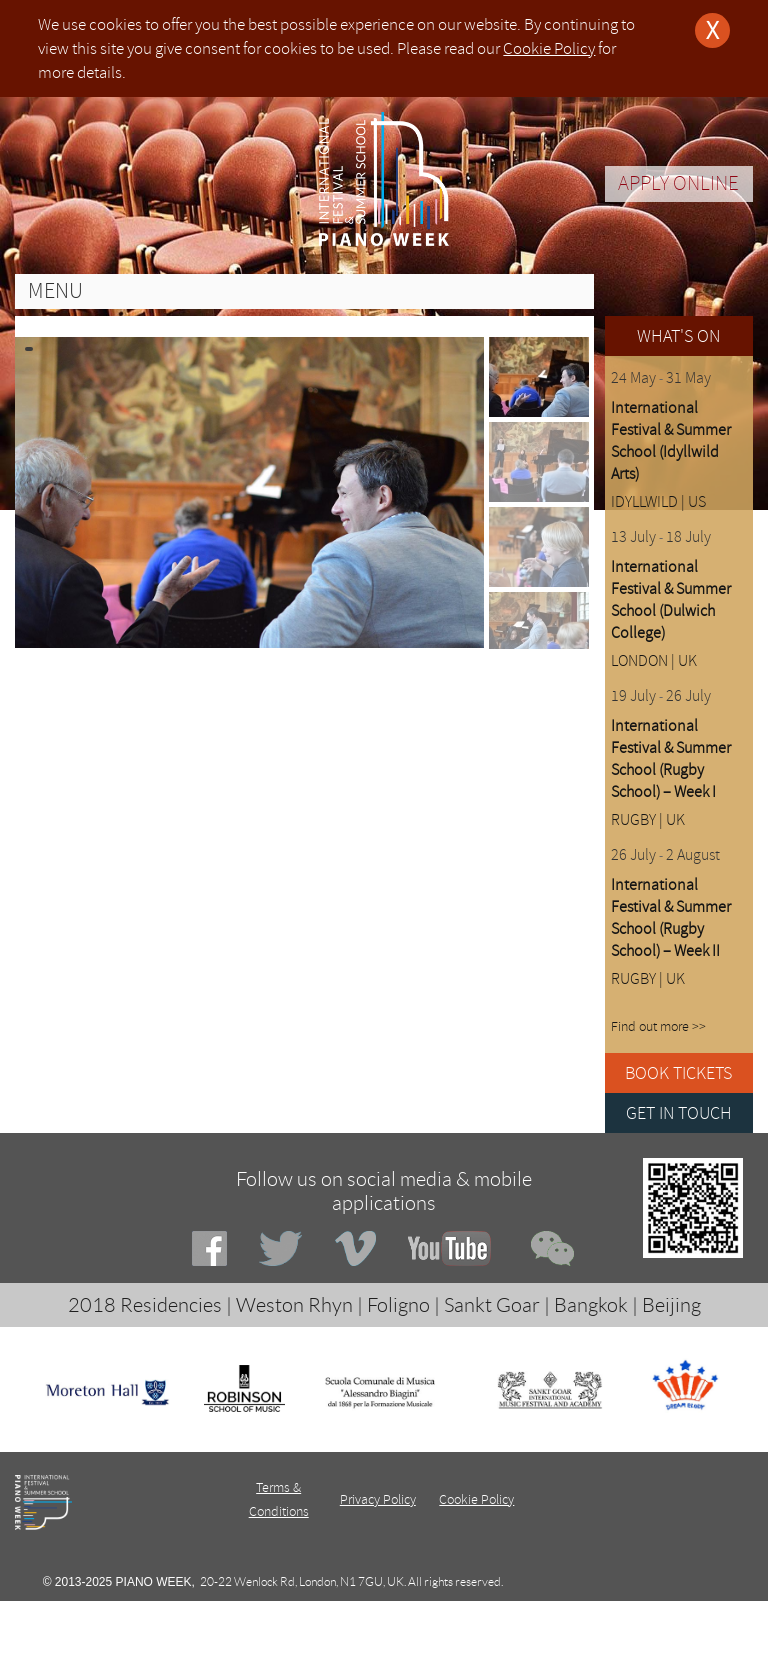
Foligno (398, 1305)
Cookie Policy (549, 48)
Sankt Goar (492, 1305)
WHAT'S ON (678, 336)
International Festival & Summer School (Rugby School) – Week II (671, 918)
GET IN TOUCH (679, 1113)
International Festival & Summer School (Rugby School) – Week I (671, 759)
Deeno (471, 1612)
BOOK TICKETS (678, 1073)
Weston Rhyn (294, 1305)
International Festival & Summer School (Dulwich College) (671, 600)
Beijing (671, 1305)
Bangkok (591, 1305)
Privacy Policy (378, 1499)
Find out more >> (658, 1026)
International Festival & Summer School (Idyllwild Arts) (671, 441)
